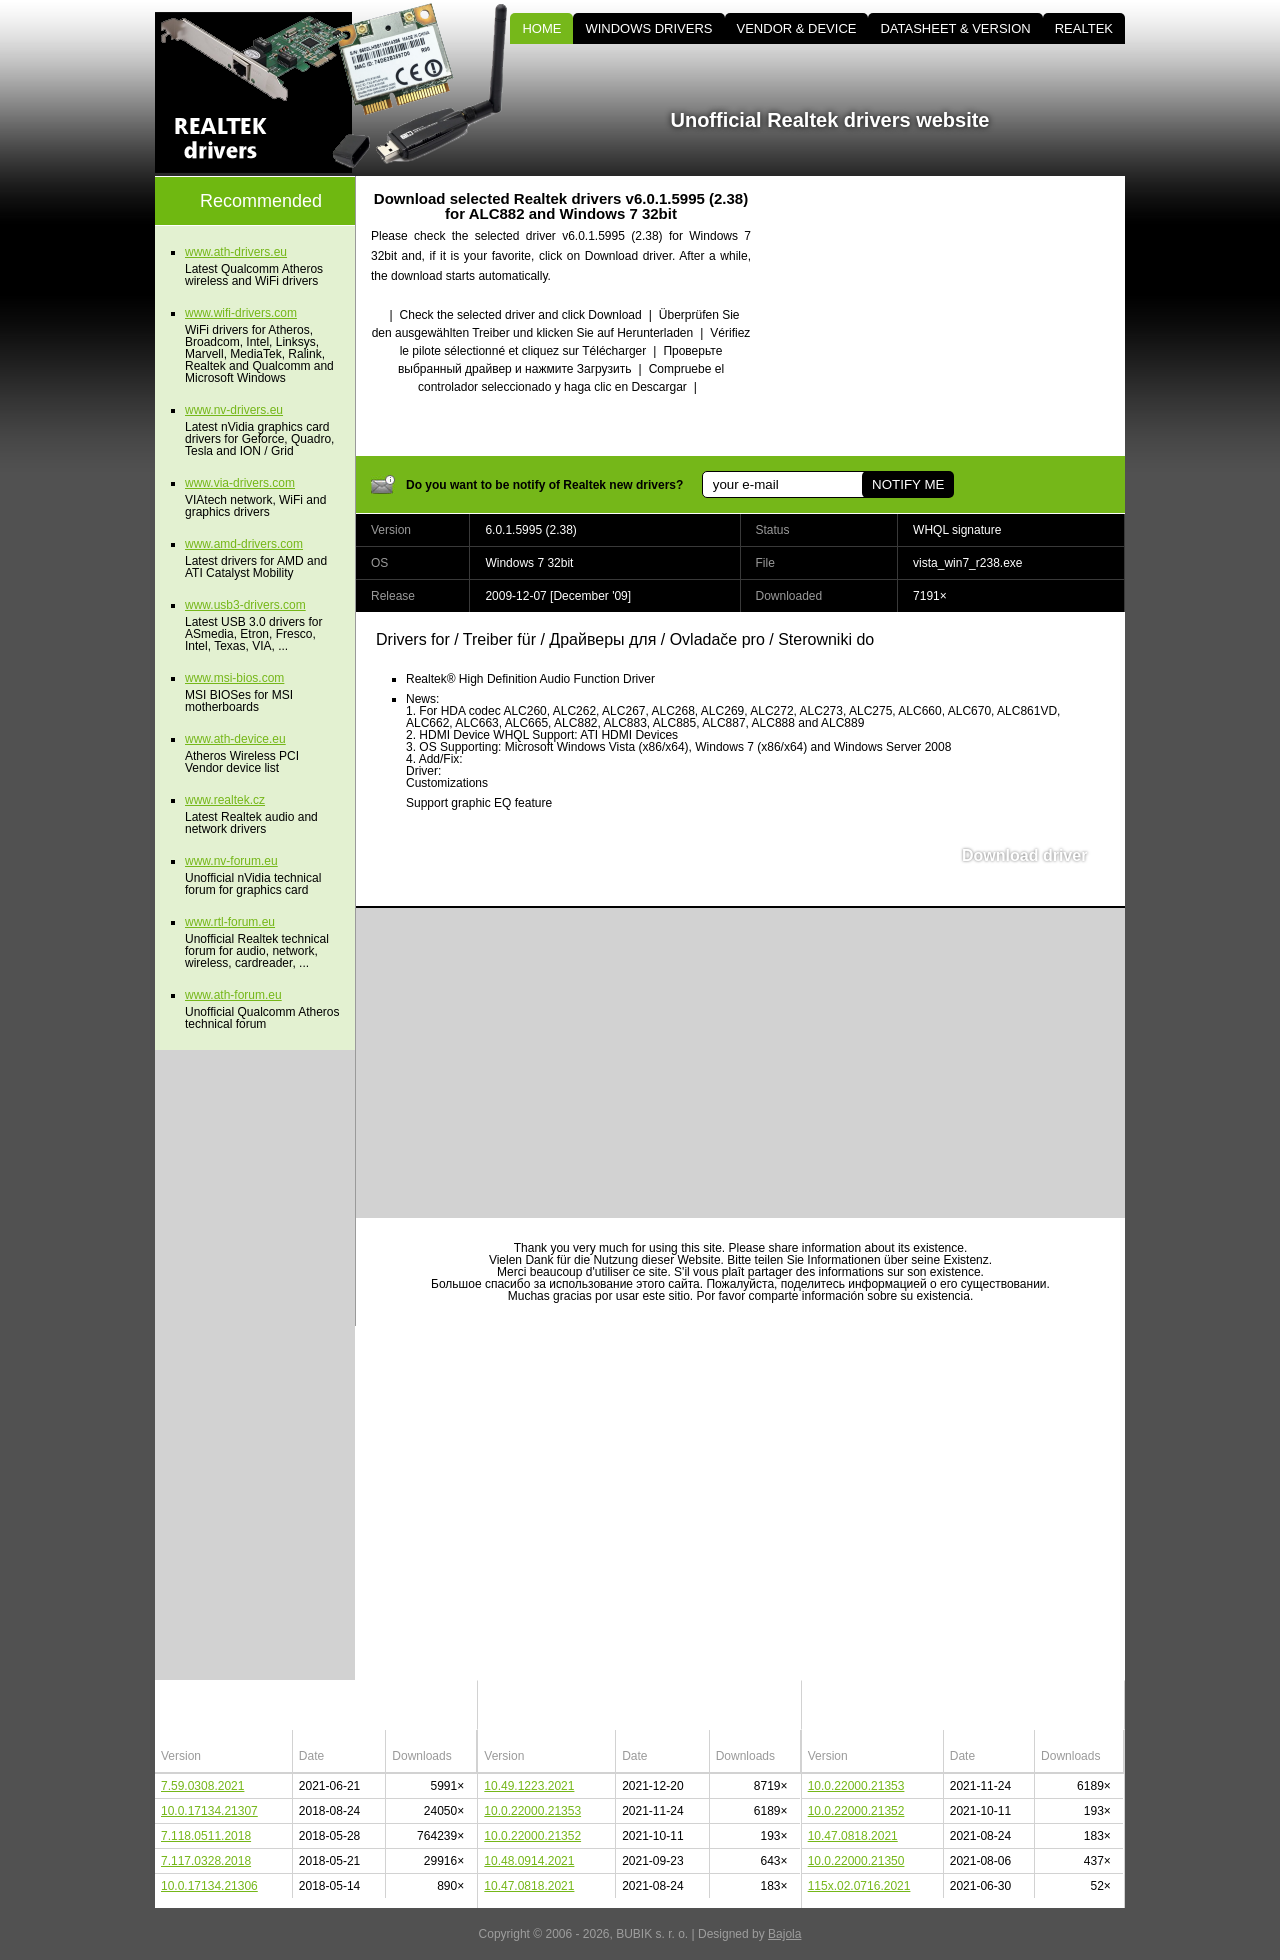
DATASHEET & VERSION (955, 28)
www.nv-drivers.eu (234, 410)
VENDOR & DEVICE (797, 28)
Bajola (784, 1934)
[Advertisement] (955, 316)
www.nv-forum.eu (231, 861)
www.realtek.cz (225, 800)
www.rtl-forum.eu (230, 922)
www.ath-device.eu (235, 739)
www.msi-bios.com (234, 678)
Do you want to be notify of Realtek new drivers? (544, 485)
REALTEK (1084, 28)
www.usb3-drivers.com (245, 605)
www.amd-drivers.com (244, 544)
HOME (541, 28)
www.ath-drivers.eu (236, 252)
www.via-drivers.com (240, 483)
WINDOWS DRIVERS (648, 28)
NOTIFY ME (908, 484)
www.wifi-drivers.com (241, 313)
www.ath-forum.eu (233, 995)
